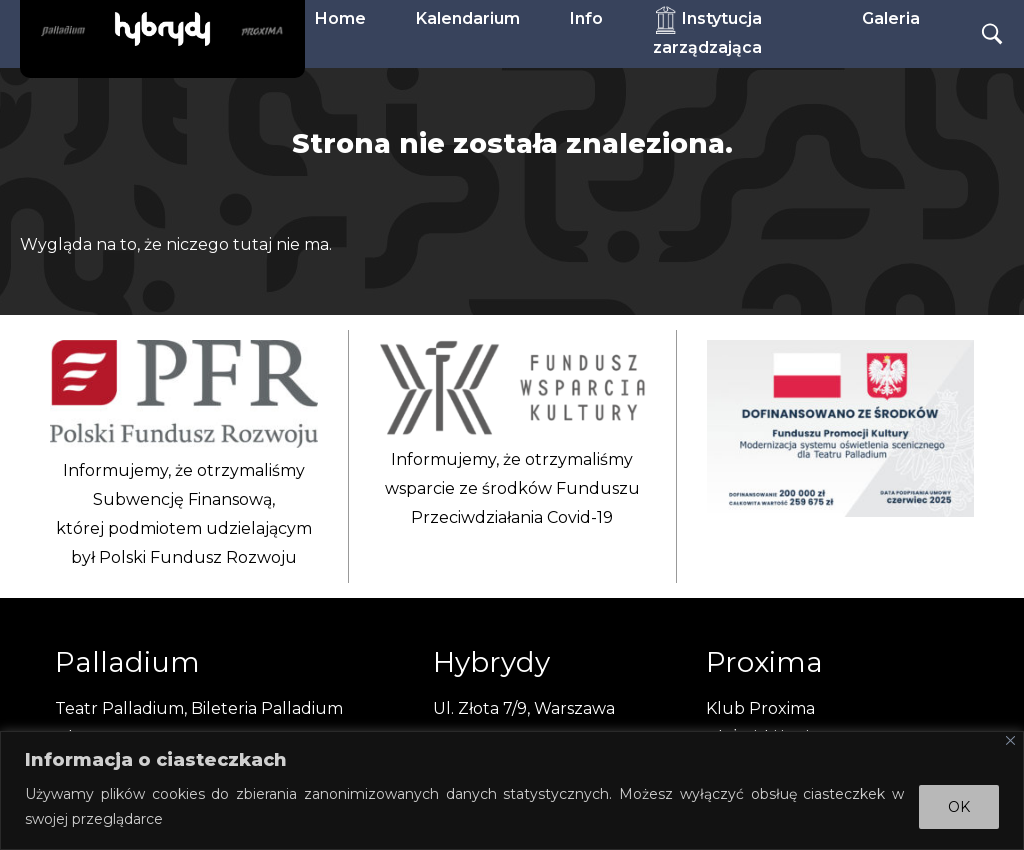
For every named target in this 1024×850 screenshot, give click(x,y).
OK (959, 807)
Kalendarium (468, 18)
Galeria (891, 18)
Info (586, 18)
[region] (512, 790)
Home (340, 18)
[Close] (1010, 740)
